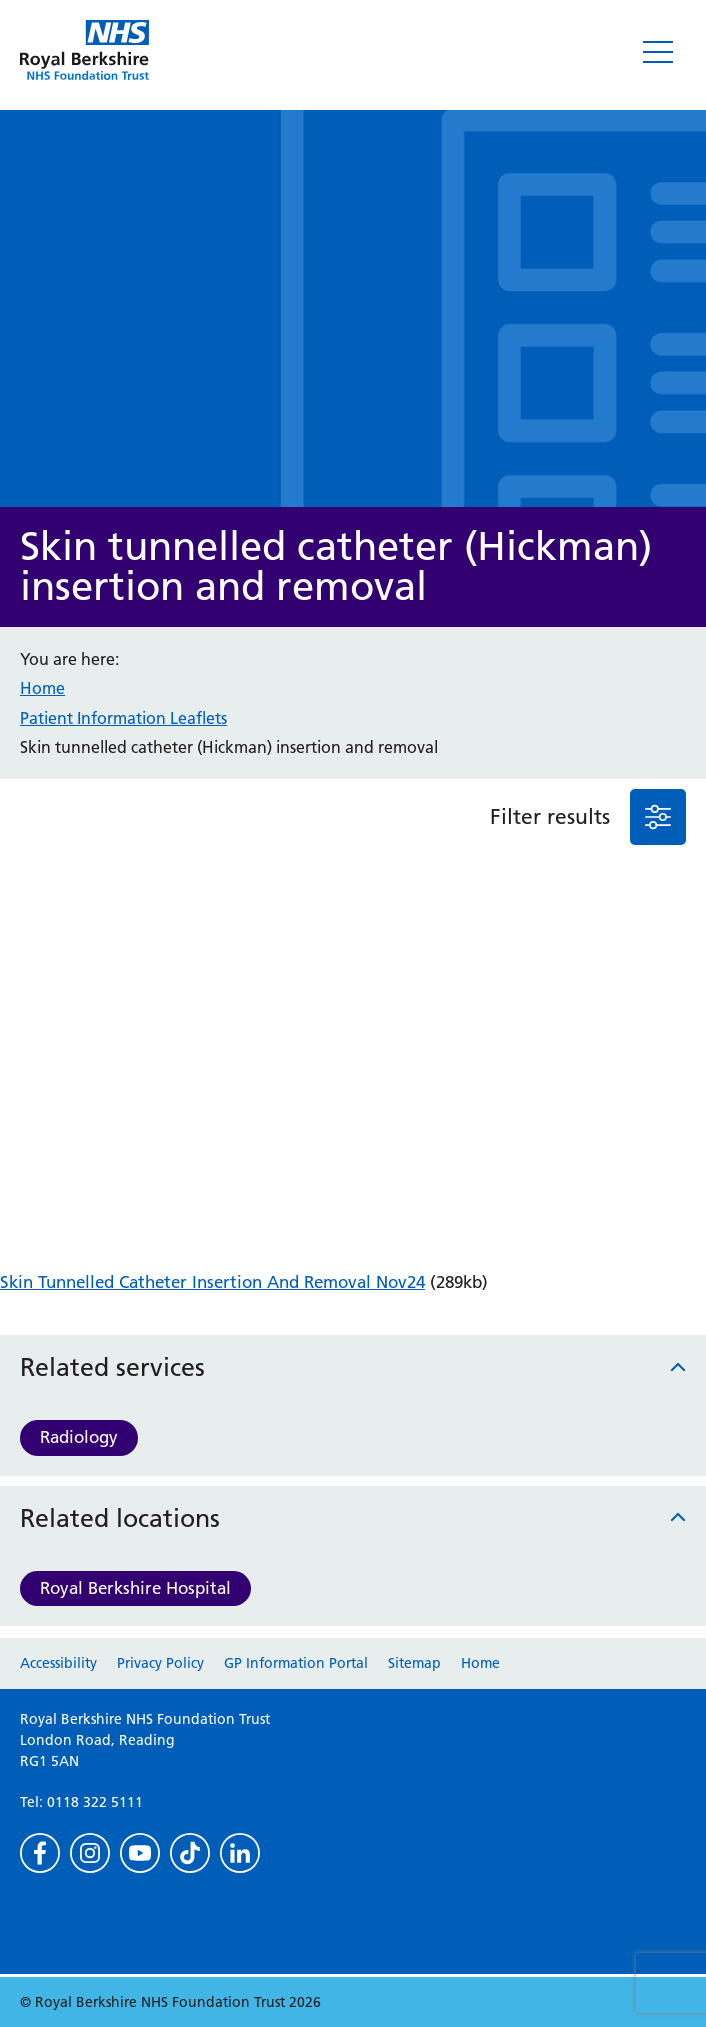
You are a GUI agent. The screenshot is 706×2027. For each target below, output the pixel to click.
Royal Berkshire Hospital (135, 1588)
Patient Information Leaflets (123, 718)
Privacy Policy (160, 1663)
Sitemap (414, 1663)
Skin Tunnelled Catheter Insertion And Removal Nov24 (212, 1282)
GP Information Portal (296, 1663)
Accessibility (58, 1663)
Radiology (79, 1437)
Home (42, 688)
